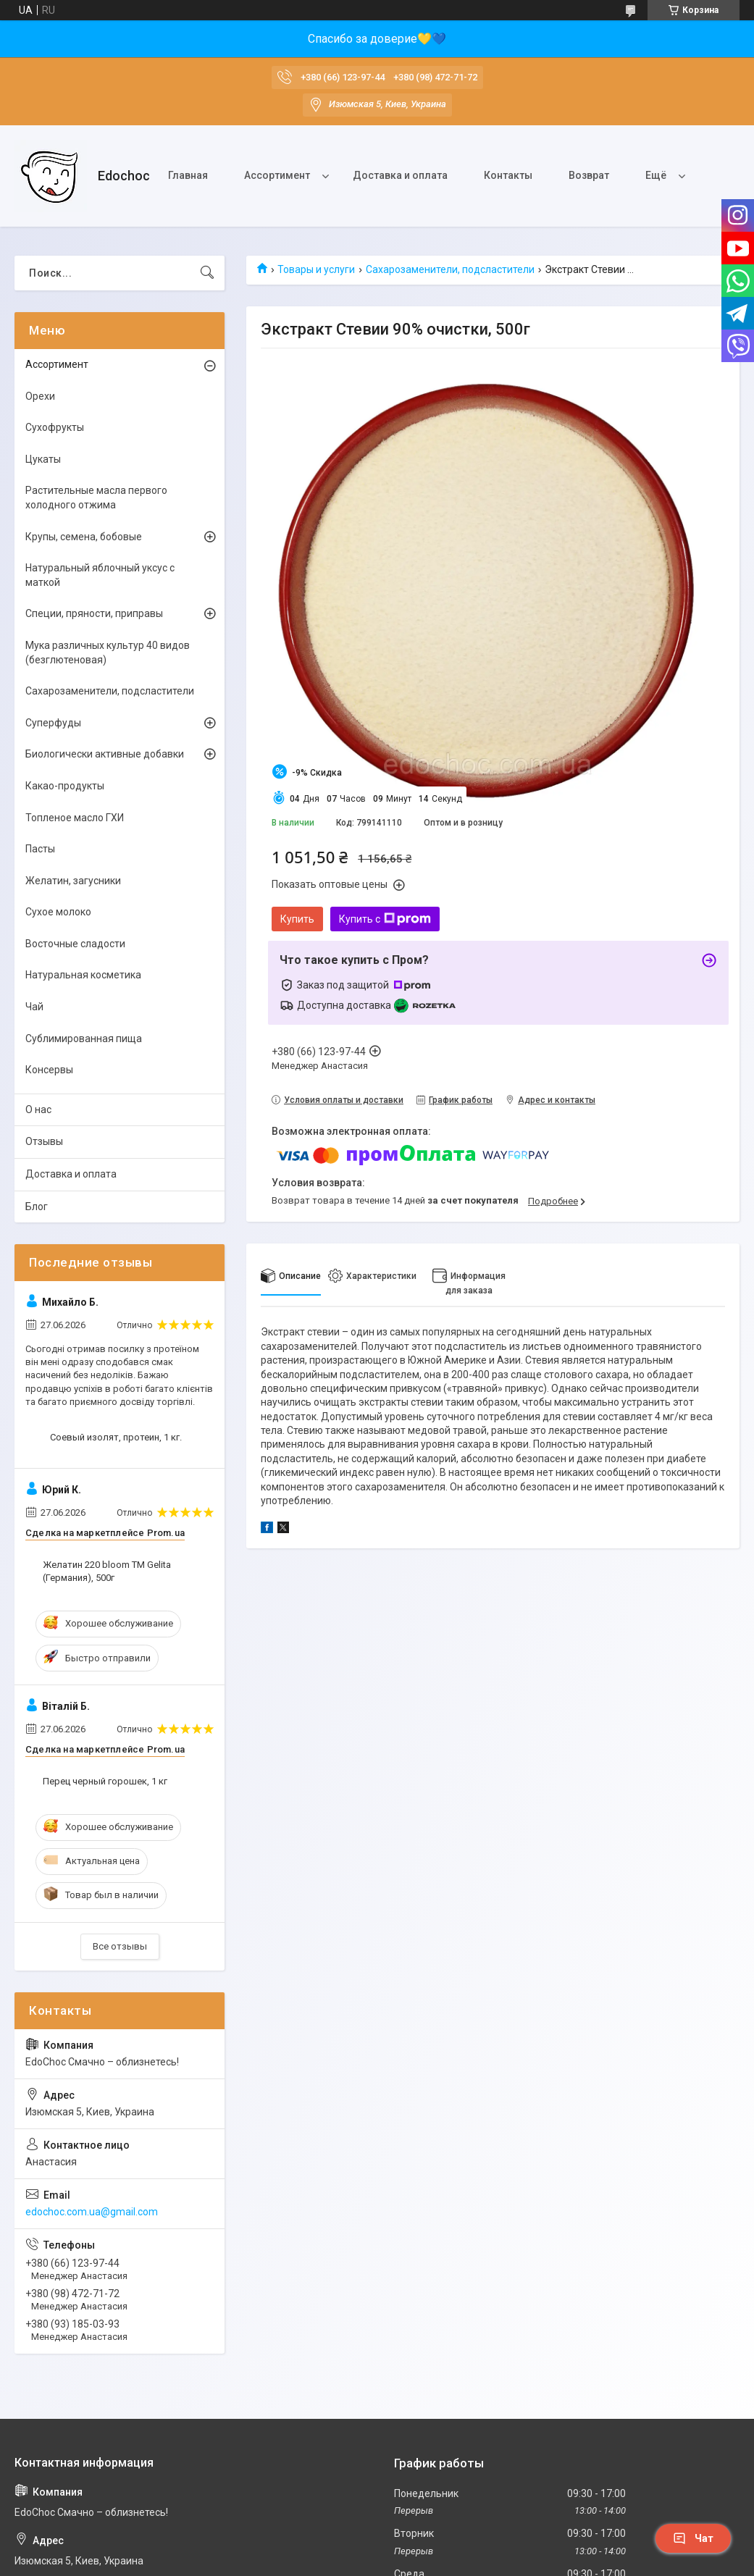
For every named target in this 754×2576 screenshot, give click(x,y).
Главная (188, 175)
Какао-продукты (64, 786)
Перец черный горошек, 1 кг (105, 1781)
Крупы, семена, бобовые (83, 536)
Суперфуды (53, 723)
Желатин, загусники (73, 880)
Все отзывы (120, 1946)
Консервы (49, 1069)
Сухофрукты (54, 427)
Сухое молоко (58, 912)
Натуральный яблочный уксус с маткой (100, 575)
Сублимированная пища (83, 1038)
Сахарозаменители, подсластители (450, 269)
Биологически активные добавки (104, 754)
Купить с (385, 919)
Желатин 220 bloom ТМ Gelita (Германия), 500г (107, 1571)
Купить (297, 919)
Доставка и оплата (400, 175)
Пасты (40, 849)
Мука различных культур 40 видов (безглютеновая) (107, 652)
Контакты (508, 175)
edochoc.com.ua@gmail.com (91, 2212)
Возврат (589, 175)
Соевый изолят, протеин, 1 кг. (116, 1437)
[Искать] (207, 273)
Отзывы (44, 1141)
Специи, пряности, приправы (94, 613)
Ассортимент (277, 175)
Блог (36, 1206)
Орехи (40, 396)
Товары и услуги (316, 269)
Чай (34, 1006)
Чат (693, 2538)
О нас (38, 1109)
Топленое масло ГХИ (74, 817)
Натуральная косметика (83, 975)
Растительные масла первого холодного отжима (96, 497)
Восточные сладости (75, 943)
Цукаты (43, 459)
